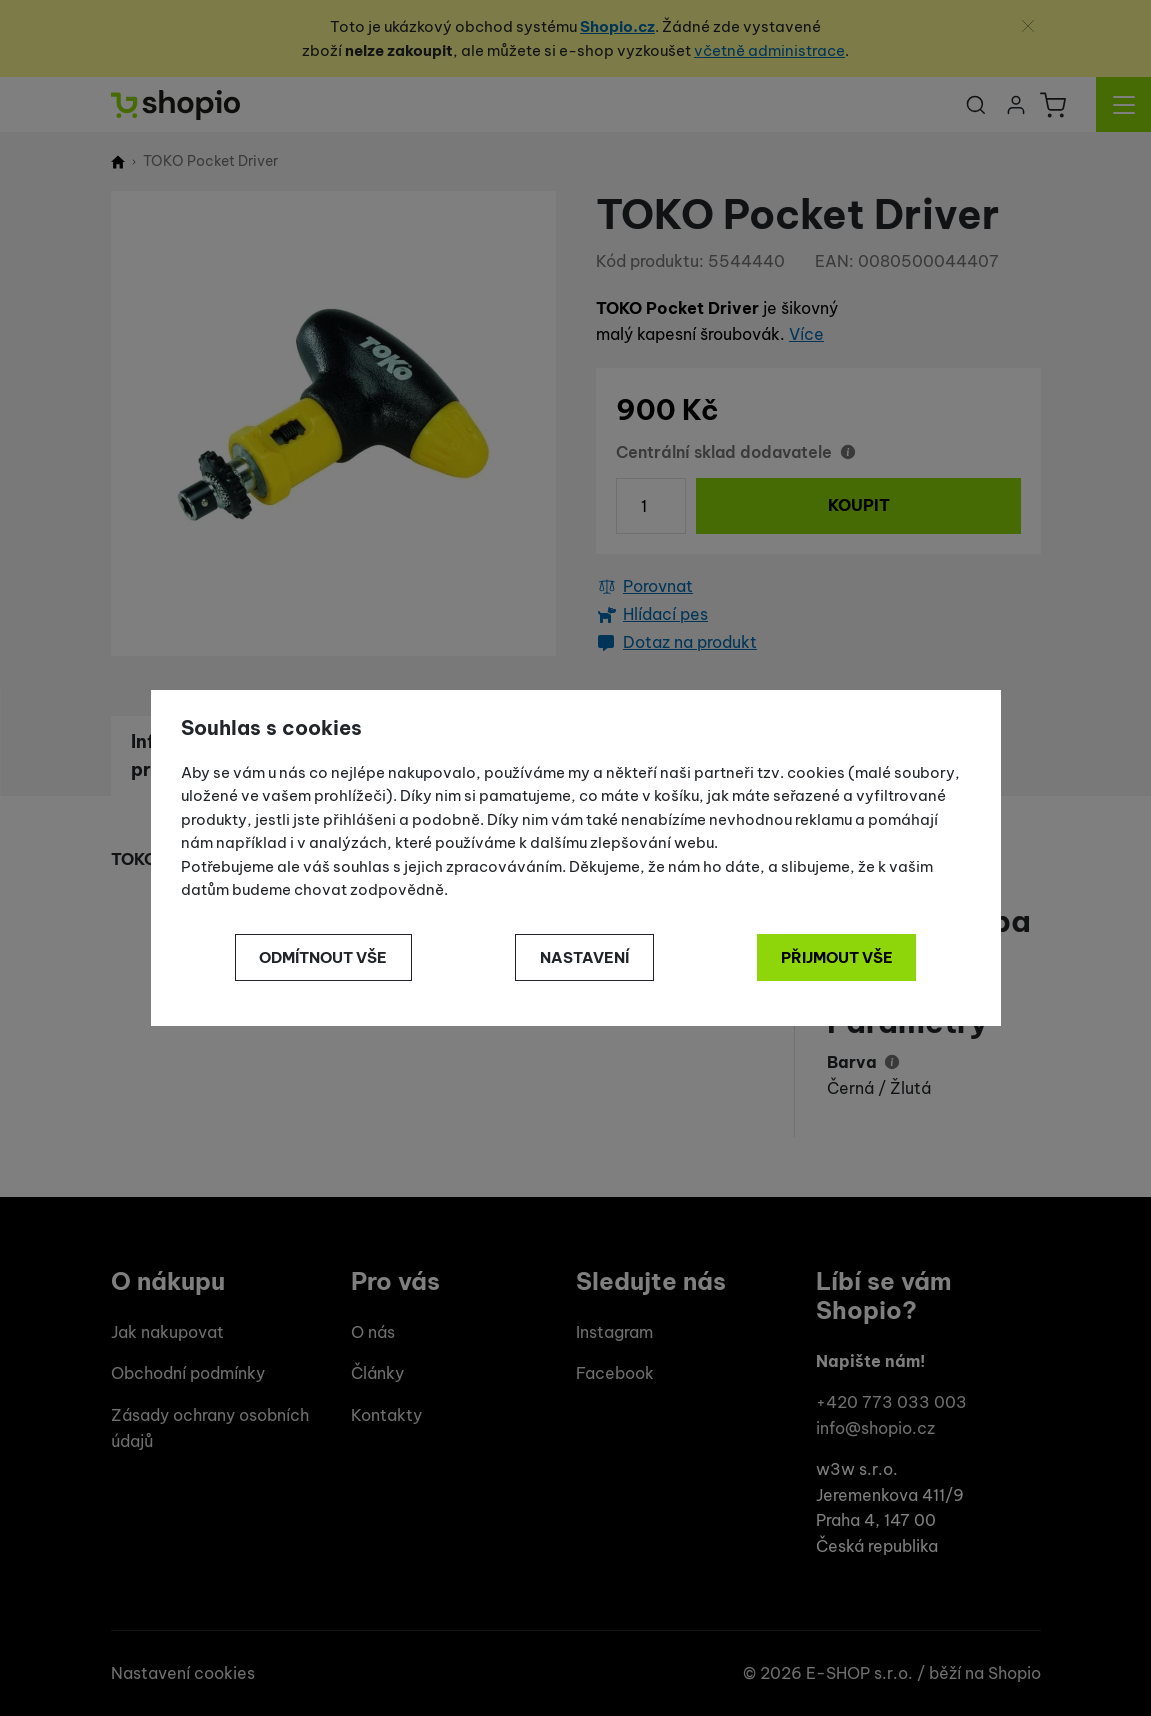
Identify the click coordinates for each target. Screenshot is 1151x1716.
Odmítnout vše (323, 957)
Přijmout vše (837, 957)
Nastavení (584, 957)
